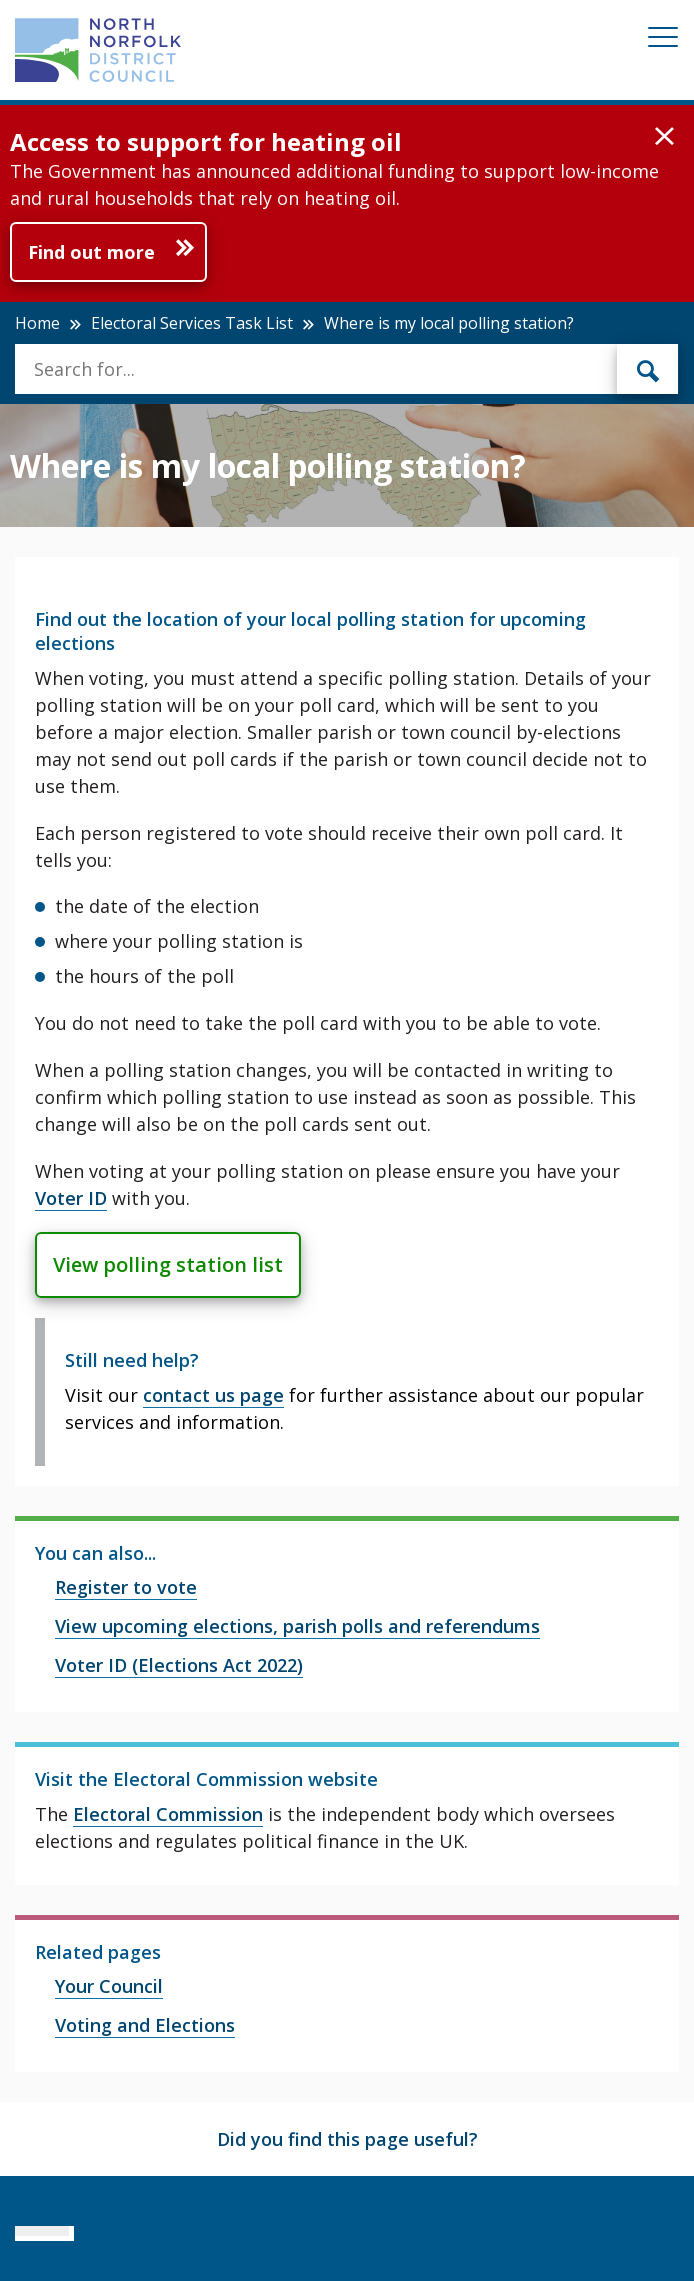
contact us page (213, 1395)
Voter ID (71, 1198)
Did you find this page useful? (347, 2139)
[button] (664, 137)
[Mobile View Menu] (663, 40)
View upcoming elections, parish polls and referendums (297, 1626)
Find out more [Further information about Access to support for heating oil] (91, 252)
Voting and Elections (145, 2025)
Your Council (109, 1986)
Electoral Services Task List (192, 323)
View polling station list (168, 1264)
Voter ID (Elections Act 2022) (179, 1665)
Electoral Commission (168, 1814)
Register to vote (126, 1587)
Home (37, 323)
